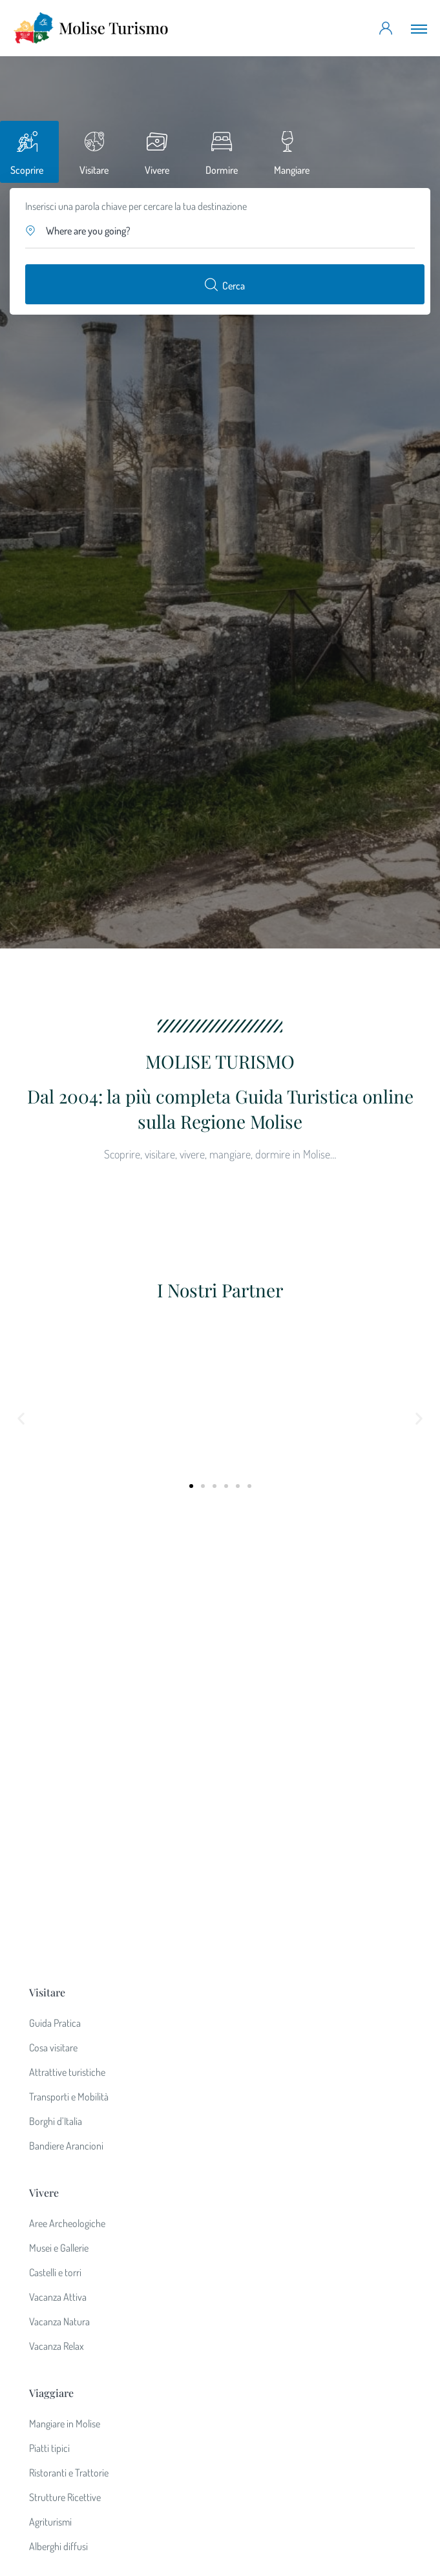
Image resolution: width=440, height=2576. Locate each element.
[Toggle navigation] (419, 28)
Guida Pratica (55, 1595)
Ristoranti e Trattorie (69, 2044)
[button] (220, 230)
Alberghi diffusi (58, 2118)
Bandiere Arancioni (66, 1718)
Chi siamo (48, 2172)
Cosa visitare (53, 1619)
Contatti (45, 2246)
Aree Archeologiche (67, 1795)
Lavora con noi (58, 2221)
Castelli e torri (55, 1844)
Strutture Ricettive (65, 2069)
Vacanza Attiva (58, 1869)
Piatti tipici (49, 2020)
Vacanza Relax (56, 1918)
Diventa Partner (59, 2197)
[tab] (29, 152)
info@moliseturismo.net (220, 2415)
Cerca (225, 284)
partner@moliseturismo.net (220, 2432)
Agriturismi (50, 2094)
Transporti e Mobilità (69, 1668)
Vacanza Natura (59, 1893)
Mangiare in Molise (64, 1995)
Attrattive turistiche (67, 1644)
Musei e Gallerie (59, 1820)
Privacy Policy (56, 2295)
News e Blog (52, 2271)
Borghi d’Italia (55, 1693)
